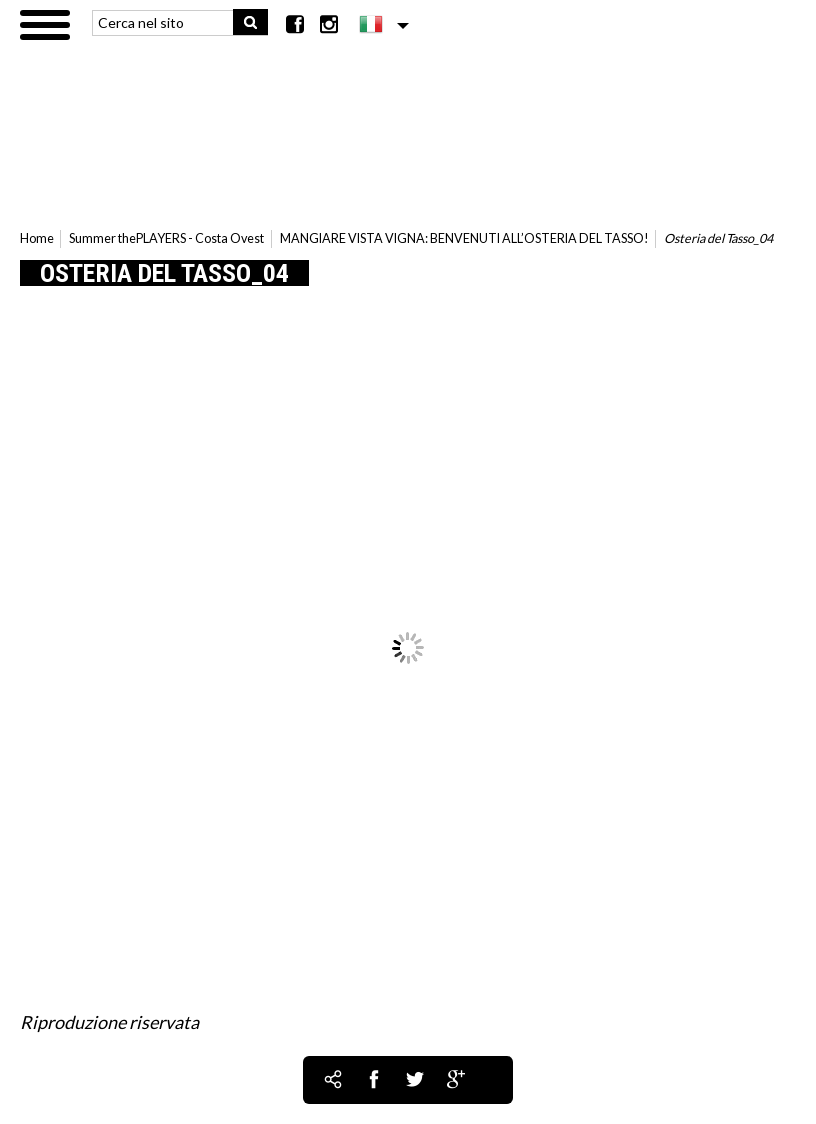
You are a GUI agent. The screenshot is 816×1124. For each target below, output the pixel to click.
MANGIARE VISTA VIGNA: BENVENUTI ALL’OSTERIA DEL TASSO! (464, 238)
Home (37, 238)
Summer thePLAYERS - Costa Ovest (166, 238)
